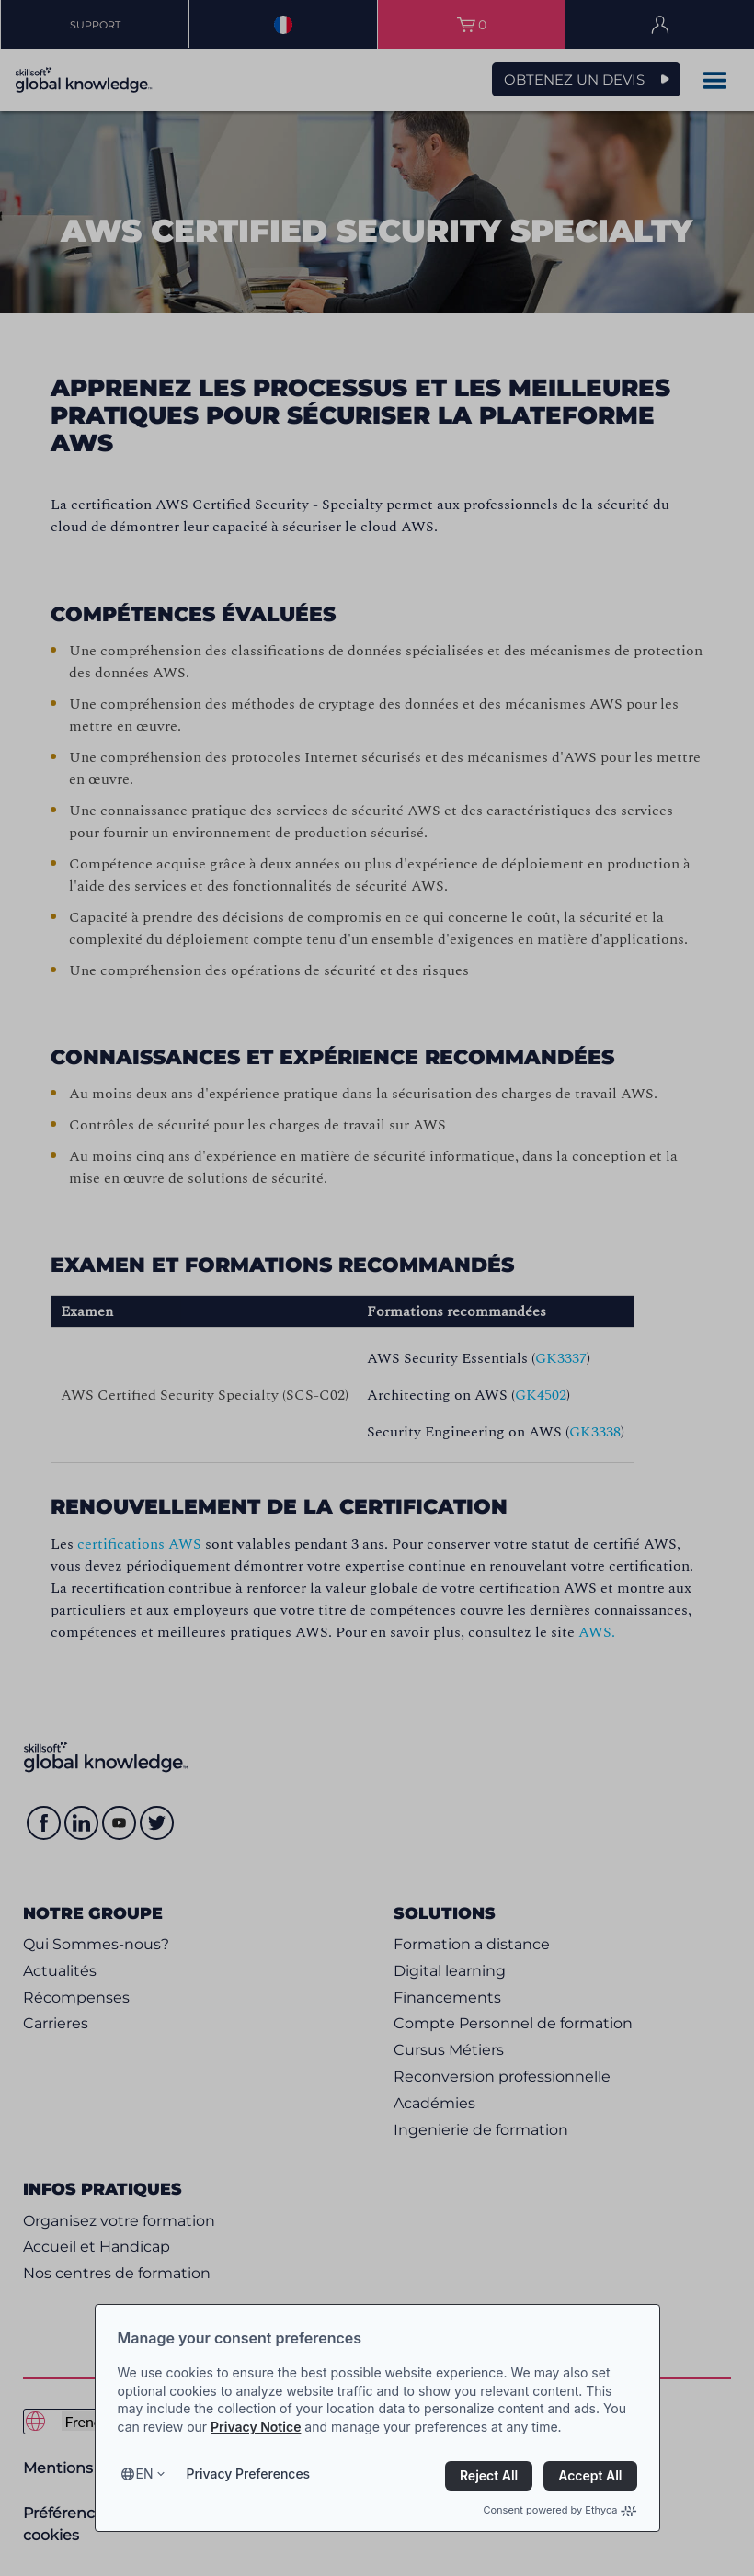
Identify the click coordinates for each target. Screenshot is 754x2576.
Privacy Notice (256, 2426)
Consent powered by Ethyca (559, 2509)
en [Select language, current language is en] (144, 2473)
